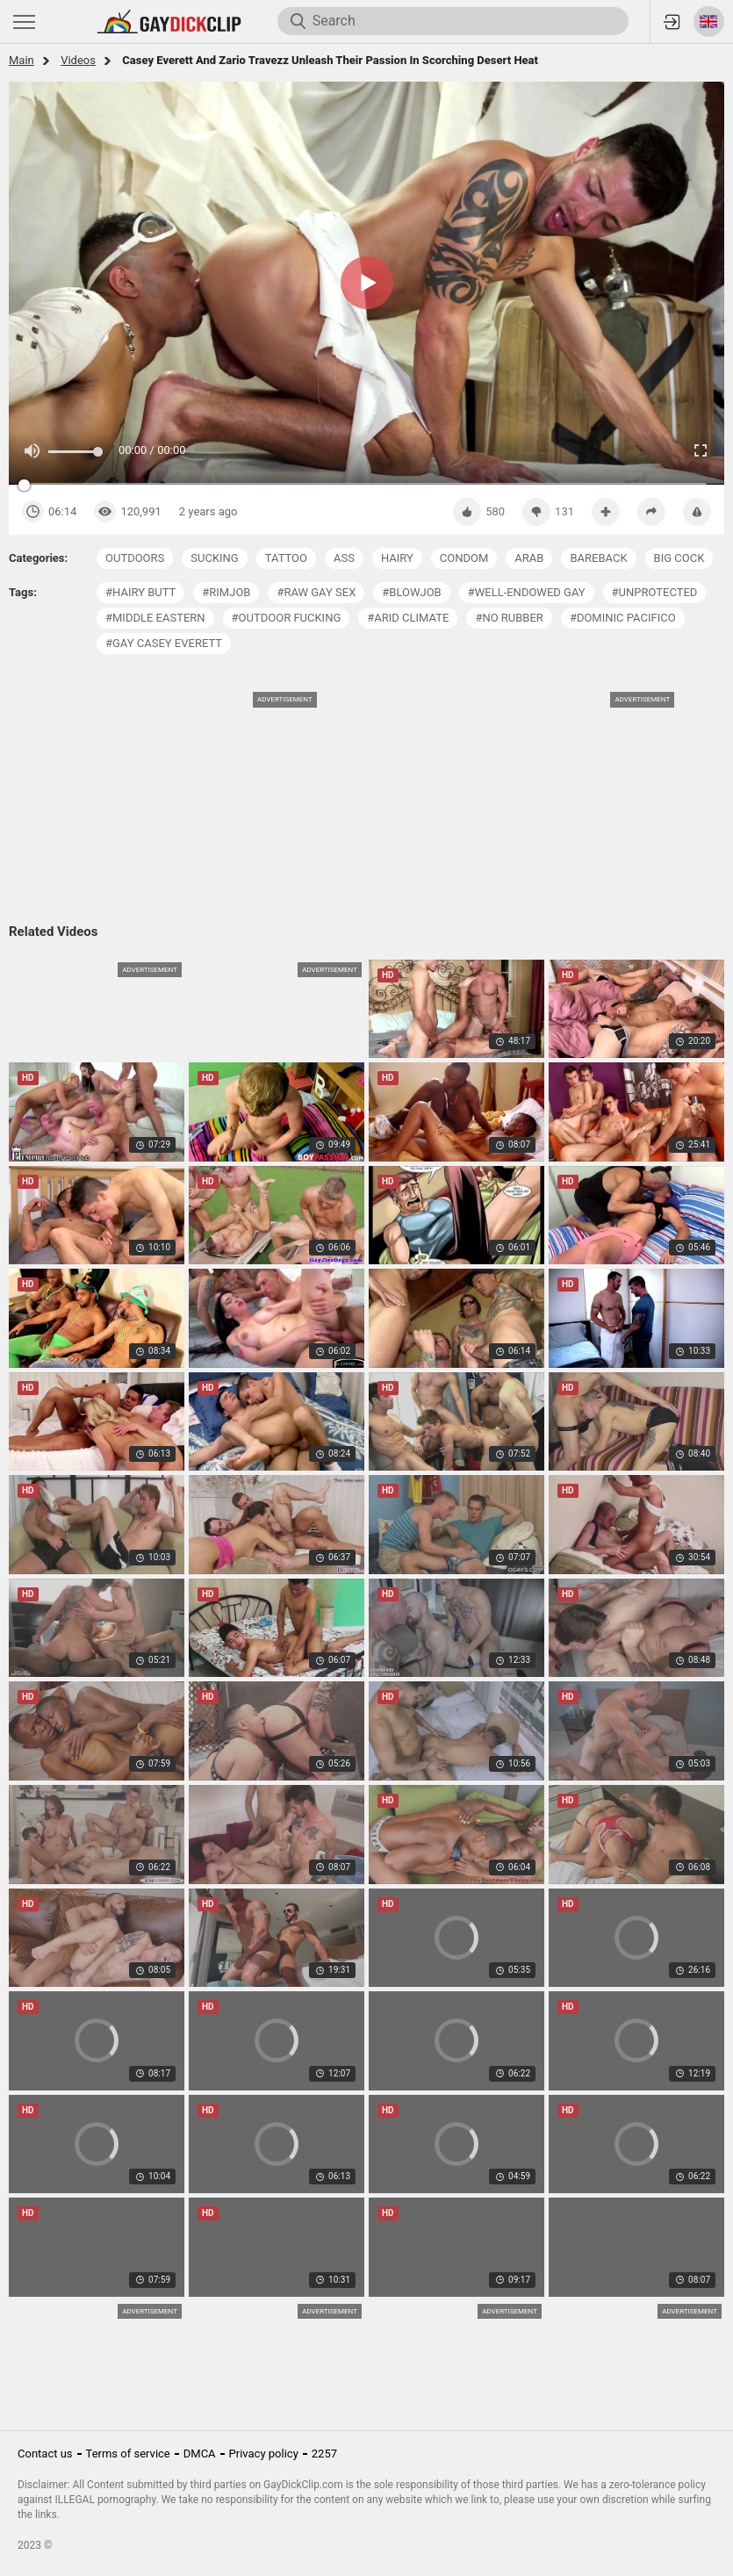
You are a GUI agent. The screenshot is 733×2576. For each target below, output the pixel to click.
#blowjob (411, 592)
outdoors (134, 558)
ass (344, 558)
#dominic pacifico (623, 617)
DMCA (199, 2453)
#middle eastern (155, 617)
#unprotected (655, 592)
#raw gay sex (316, 592)
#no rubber (509, 617)
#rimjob (226, 592)
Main (21, 60)
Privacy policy (263, 2453)
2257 (324, 2453)
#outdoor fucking (286, 617)
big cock (679, 558)
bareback (598, 558)
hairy (397, 558)
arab (528, 558)
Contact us (45, 2453)
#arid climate (408, 617)
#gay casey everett (163, 643)
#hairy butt (140, 592)
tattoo (286, 558)
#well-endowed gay (527, 592)
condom (464, 558)
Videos (78, 60)
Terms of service (128, 2453)
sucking (214, 558)
